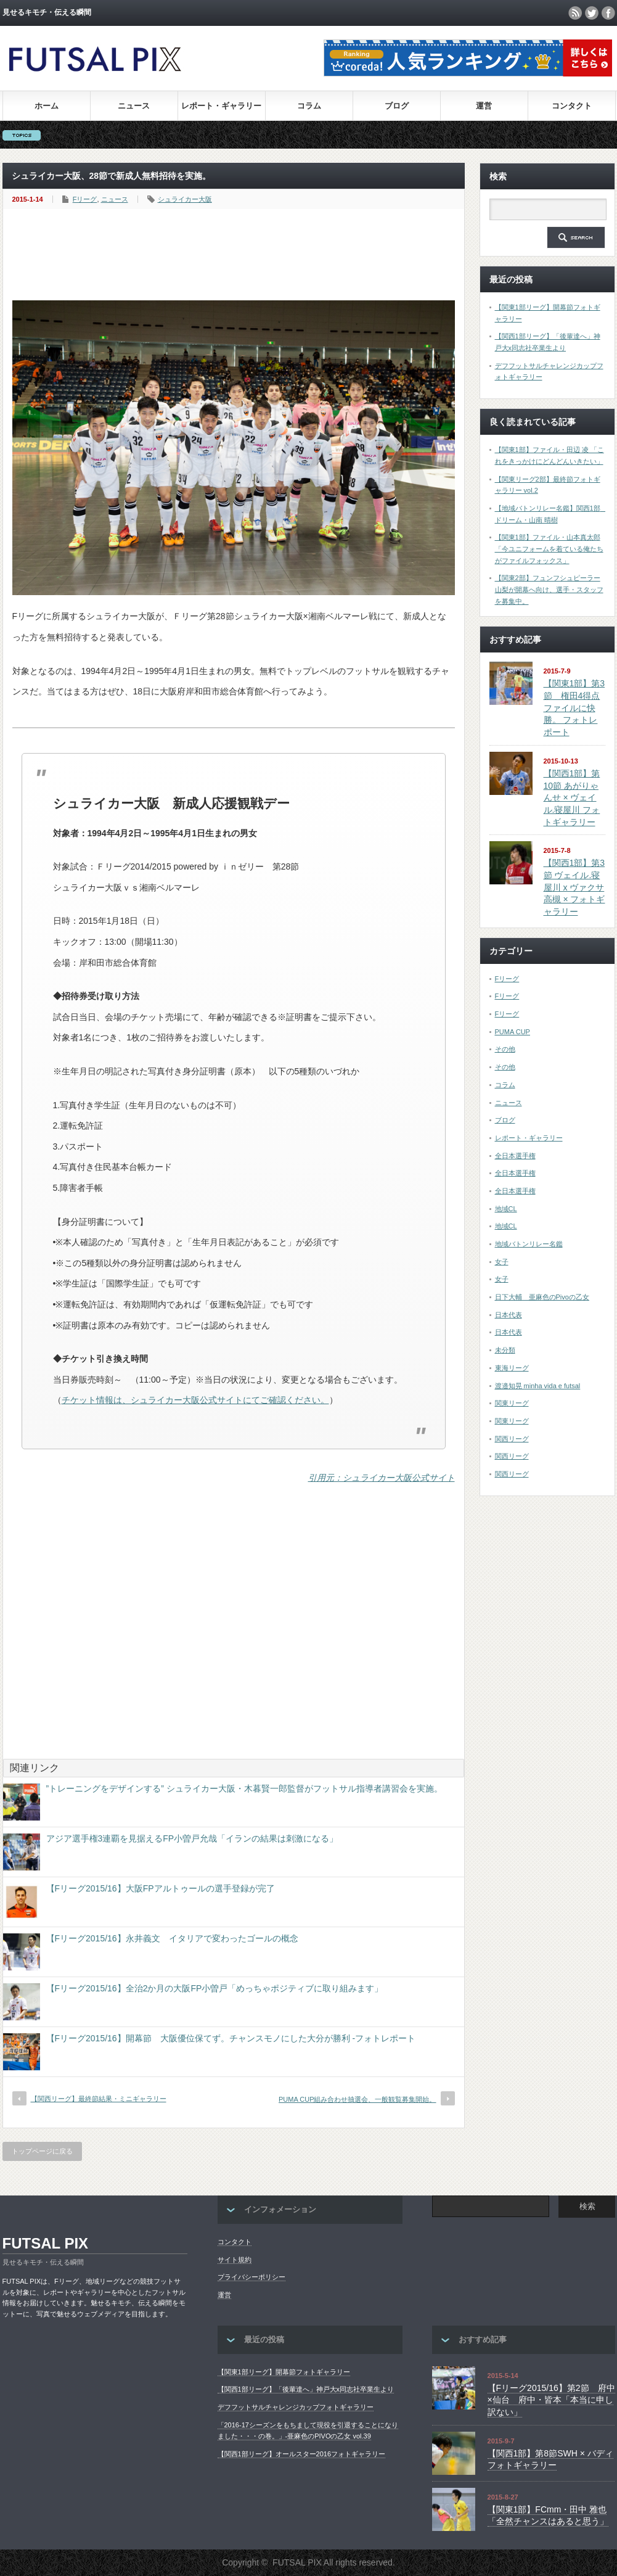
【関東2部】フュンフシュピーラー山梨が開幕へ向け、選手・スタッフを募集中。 (549, 589)
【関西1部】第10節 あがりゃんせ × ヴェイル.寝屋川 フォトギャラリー (572, 797)
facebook (608, 13)
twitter (592, 13)
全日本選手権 (515, 1155)
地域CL (506, 1208)
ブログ (397, 105)
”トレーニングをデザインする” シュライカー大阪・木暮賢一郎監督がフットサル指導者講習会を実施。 (244, 1788)
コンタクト (572, 105)
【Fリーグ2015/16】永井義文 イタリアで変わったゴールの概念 (172, 1938)
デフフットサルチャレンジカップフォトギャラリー (296, 2407)
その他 (505, 1049)
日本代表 (508, 1315)
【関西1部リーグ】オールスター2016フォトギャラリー (302, 2454)
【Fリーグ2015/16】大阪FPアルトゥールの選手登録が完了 (160, 1888)
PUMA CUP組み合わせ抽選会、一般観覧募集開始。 (357, 2099)
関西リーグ (512, 1438)
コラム (309, 105)
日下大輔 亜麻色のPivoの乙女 (542, 1297)
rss (575, 13)
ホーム (47, 105)
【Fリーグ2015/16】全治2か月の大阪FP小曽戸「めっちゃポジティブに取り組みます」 (214, 1988)
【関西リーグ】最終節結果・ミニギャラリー (98, 2098)
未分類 (505, 1350)
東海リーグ (512, 1368)
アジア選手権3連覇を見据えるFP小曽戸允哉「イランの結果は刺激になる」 (192, 1838)
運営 (484, 105)
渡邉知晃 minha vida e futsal (538, 1385)
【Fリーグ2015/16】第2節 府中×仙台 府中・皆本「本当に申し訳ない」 (551, 2400)
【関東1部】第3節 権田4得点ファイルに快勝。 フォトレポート (574, 707)
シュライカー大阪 (185, 199)
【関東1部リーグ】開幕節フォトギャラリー (284, 2372)
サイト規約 (234, 2259)
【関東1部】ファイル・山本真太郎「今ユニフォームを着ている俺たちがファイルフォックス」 (549, 548)
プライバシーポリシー (251, 2277)
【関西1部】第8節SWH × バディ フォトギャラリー (550, 2459)
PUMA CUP (512, 1031)
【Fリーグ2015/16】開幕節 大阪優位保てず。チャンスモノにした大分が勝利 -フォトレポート (231, 2038)
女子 (502, 1261)
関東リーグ (512, 1403)
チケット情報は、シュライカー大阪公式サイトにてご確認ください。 (195, 1400)
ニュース (134, 105)
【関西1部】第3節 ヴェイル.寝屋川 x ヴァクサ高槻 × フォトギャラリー (574, 887)
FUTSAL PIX (45, 2243)
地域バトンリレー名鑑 (529, 1244)
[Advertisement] (236, 255)
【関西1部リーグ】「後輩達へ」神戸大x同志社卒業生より (306, 2389)
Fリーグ (85, 199)
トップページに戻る (42, 2151)
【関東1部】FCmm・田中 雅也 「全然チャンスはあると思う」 (548, 2515)
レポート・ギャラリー (221, 105)
